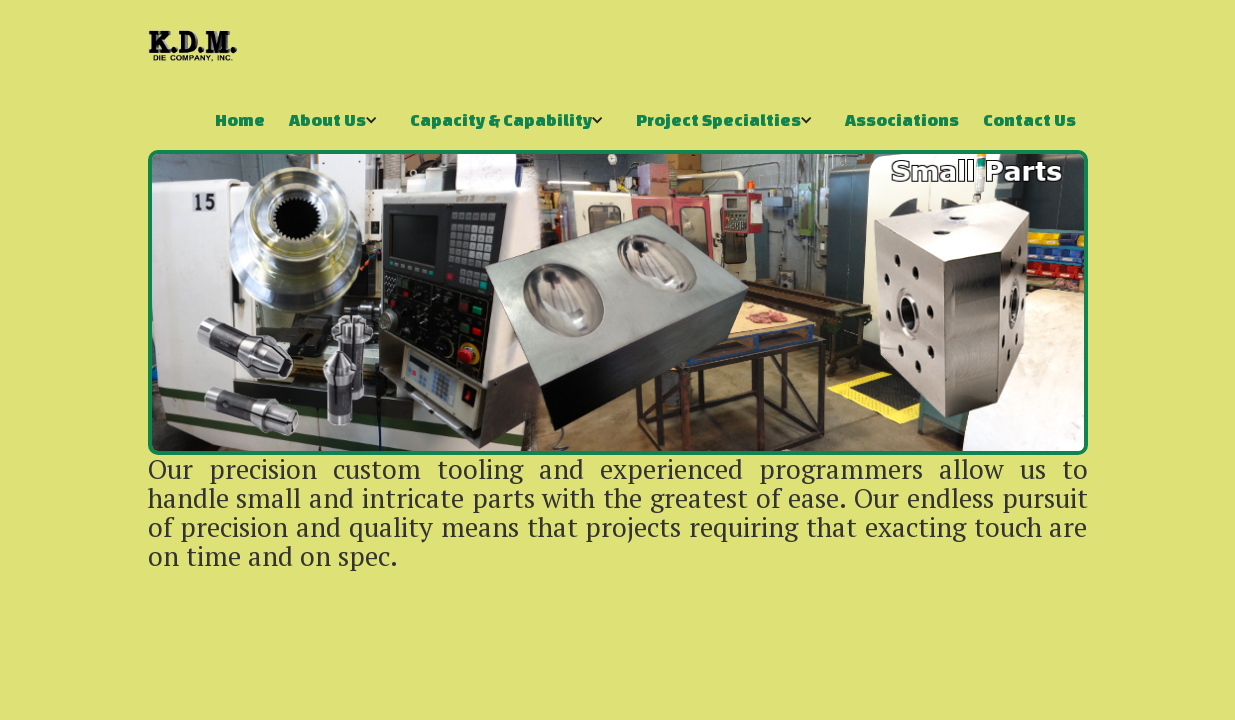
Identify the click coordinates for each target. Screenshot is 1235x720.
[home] (193, 45)
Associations (902, 119)
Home (240, 119)
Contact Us (1029, 119)
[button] (337, 120)
